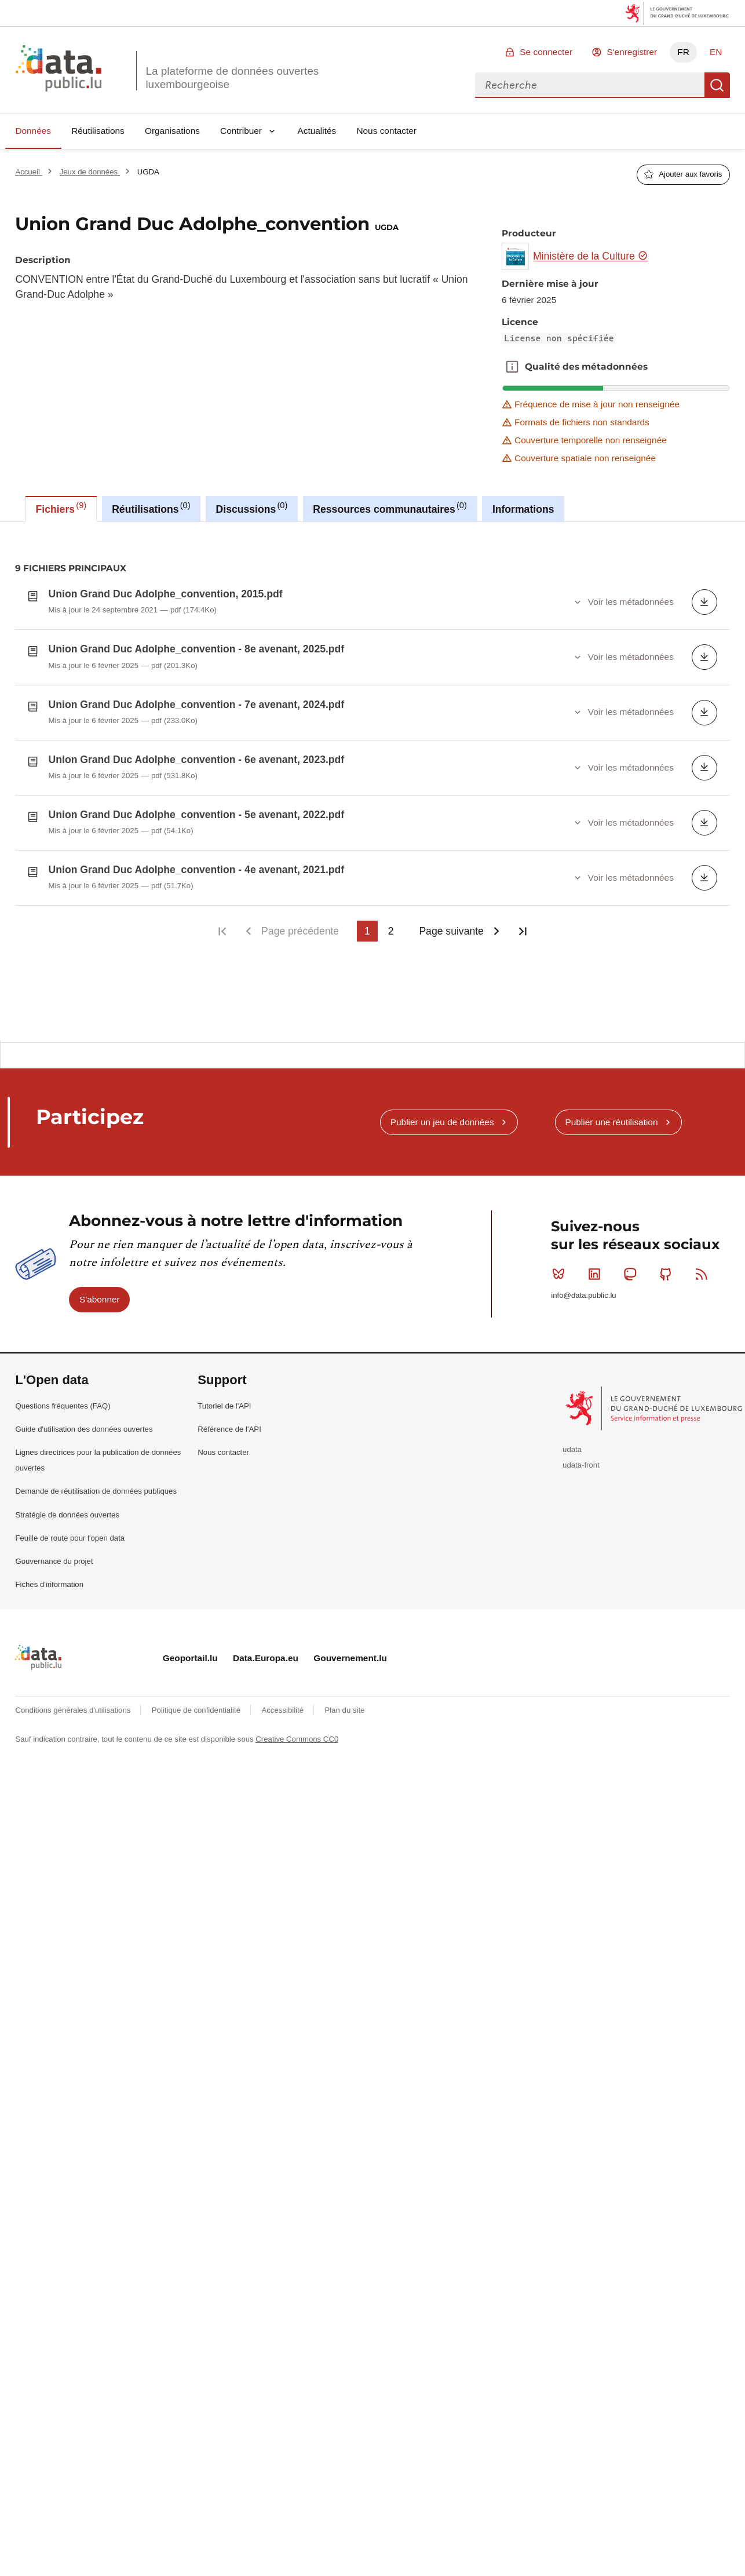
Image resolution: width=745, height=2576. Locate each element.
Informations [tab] (523, 509)
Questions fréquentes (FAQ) (62, 1396)
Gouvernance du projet (54, 1552)
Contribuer (241, 131)
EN (716, 52)
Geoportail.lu (190, 1649)
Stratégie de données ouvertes (67, 1505)
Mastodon (632, 1264)
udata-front (581, 1455)
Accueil (28, 171)
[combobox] (589, 85)
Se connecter (546, 52)
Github (668, 1264)
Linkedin (597, 1264)
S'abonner (99, 1290)
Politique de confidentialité (197, 1700)
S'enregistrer (632, 52)
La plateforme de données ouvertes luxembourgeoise (232, 77)
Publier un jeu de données (442, 1113)
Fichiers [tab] (61, 508)
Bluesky (561, 1264)
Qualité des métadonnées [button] (512, 367)
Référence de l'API (229, 1419)
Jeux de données (90, 171)
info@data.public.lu (583, 1286)
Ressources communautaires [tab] (390, 508)
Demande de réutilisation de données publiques (96, 1481)
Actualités (317, 131)
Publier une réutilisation (611, 1113)
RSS (704, 1264)
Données (33, 131)
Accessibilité (283, 1700)
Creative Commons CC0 (296, 1729)
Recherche (717, 85)
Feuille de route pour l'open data (70, 1528)
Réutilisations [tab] (151, 508)
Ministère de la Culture (590, 256)
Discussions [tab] (252, 508)
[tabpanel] (372, 776)
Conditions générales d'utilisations (74, 1700)
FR (683, 52)
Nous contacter (386, 131)
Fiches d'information (49, 1575)
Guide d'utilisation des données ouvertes (83, 1419)
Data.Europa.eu (265, 1649)
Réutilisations (98, 131)
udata (572, 1440)
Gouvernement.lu (350, 1649)
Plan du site (344, 1700)
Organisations (172, 131)
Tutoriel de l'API (224, 1396)
